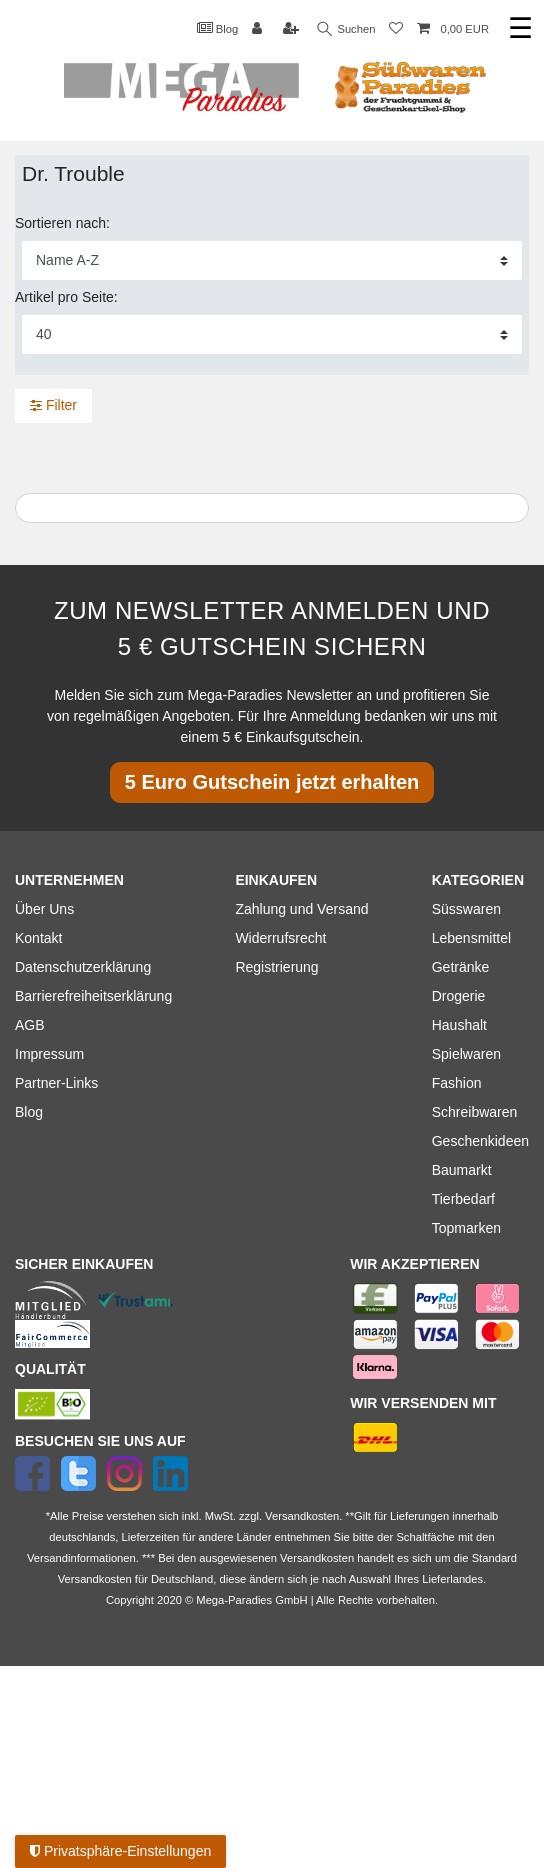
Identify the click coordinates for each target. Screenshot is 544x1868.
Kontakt (38, 938)
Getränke (461, 967)
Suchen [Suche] (347, 29)
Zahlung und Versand (301, 909)
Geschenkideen (480, 1141)
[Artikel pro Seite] (272, 334)
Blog (218, 28)
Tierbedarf (463, 1199)
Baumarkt (462, 1170)
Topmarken (466, 1228)
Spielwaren (466, 1054)
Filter (53, 405)
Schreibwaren (475, 1112)
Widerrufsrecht (280, 938)
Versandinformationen (81, 1558)
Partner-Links (56, 1083)
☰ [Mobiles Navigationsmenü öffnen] (520, 28)
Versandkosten (95, 1579)
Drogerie (459, 996)
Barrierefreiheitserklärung (93, 996)
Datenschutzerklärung (83, 967)
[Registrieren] (293, 29)
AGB (30, 1025)
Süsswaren (466, 909)
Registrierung (276, 967)
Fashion (457, 1083)
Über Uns (44, 909)
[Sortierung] (272, 260)
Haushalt (459, 1025)
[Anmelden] (259, 29)
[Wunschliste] (396, 29)
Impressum (49, 1054)
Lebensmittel (471, 938)
